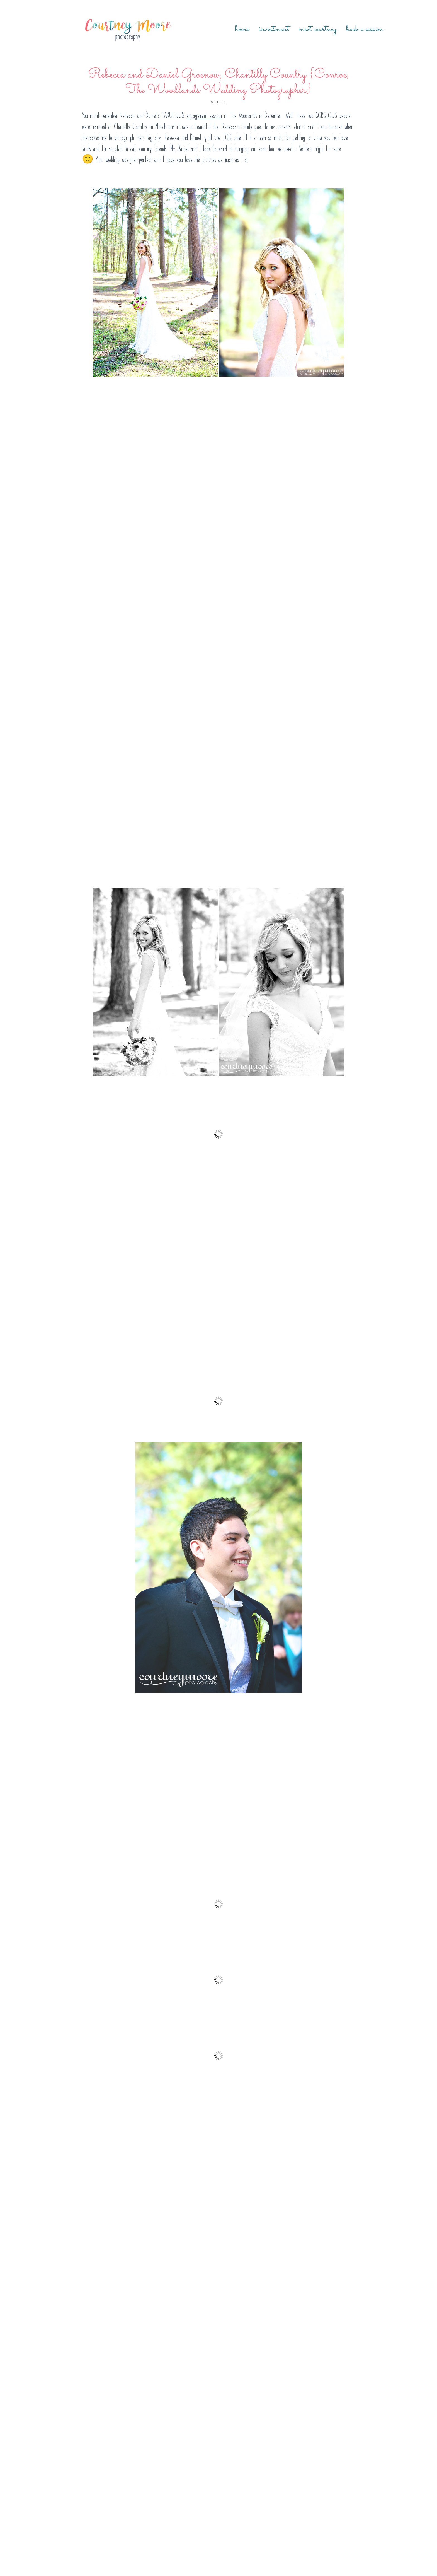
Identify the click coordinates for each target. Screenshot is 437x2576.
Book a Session (364, 29)
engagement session (204, 115)
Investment (274, 29)
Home (242, 29)
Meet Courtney (317, 29)
